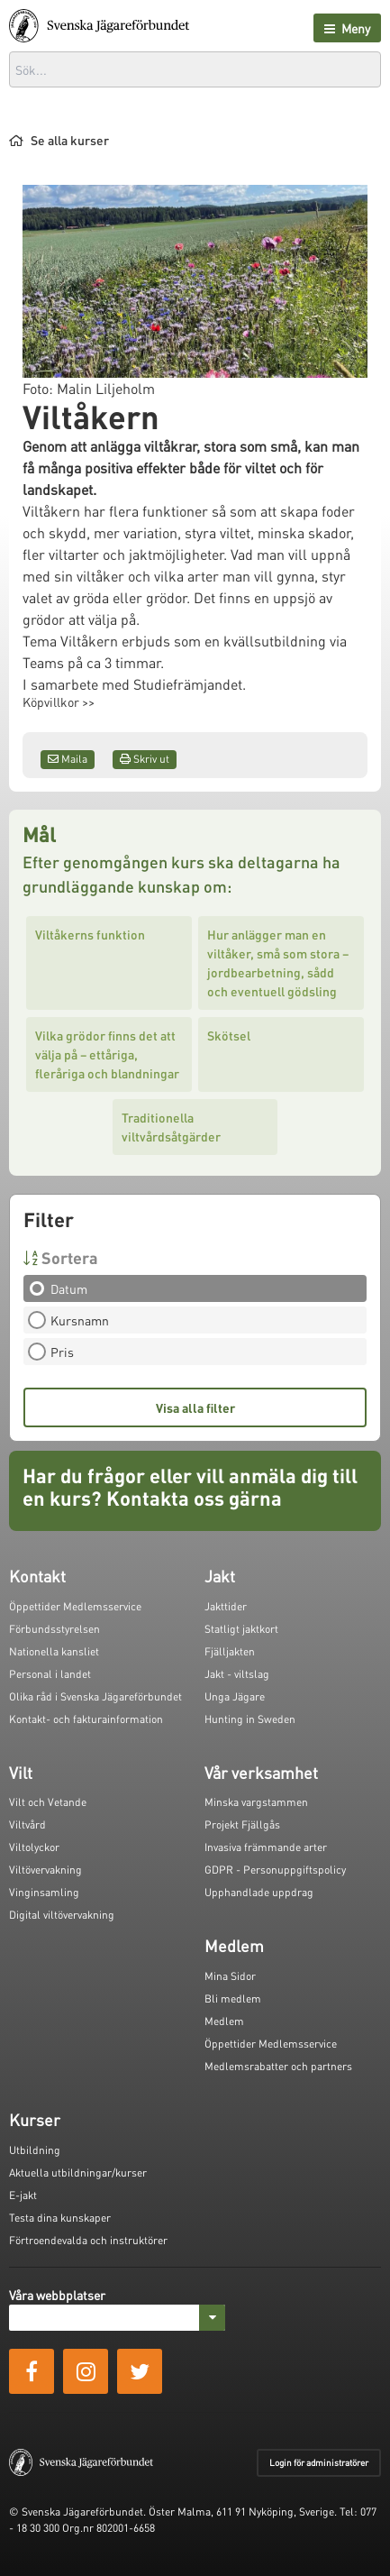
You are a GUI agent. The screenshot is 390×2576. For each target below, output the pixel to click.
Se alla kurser (59, 140)
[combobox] (195, 69)
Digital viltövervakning (61, 1914)
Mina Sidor (230, 1976)
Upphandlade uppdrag (258, 1892)
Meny (347, 28)
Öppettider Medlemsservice (75, 1606)
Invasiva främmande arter (265, 1847)
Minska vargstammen (256, 1802)
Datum (63, 1288)
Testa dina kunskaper (60, 2217)
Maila (67, 758)
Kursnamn (74, 1320)
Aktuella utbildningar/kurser (78, 2172)
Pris (57, 1352)
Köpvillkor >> (59, 701)
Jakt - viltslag (236, 1674)
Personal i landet (50, 1674)
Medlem (224, 2021)
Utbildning (34, 2150)
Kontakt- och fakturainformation (86, 1719)
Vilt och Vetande (47, 1802)
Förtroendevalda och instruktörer (88, 2240)
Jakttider (225, 1606)
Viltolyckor (34, 1847)
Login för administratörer (318, 2462)
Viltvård (27, 1824)
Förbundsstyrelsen (54, 1629)
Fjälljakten (229, 1651)
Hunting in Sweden (249, 1719)
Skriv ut (144, 758)
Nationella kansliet (54, 1651)
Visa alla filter (195, 1407)
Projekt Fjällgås (242, 1824)
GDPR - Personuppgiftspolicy (275, 1869)
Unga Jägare (234, 1696)
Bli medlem (232, 1998)
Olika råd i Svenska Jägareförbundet (95, 1696)
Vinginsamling (44, 1892)
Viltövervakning (45, 1869)
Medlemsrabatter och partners (278, 2066)
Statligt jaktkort (241, 1629)
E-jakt (23, 2195)
